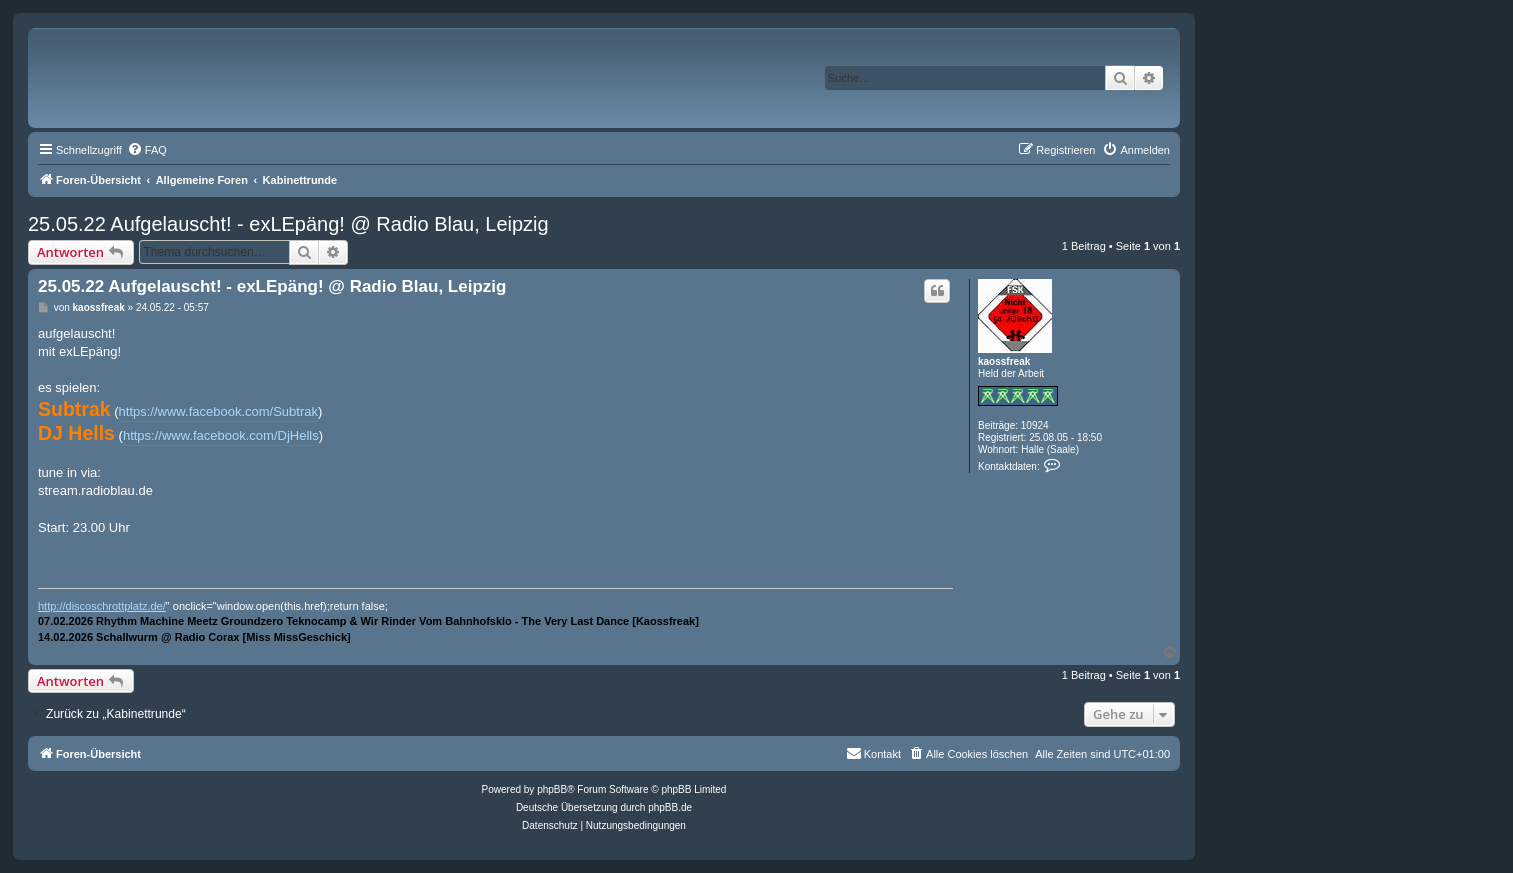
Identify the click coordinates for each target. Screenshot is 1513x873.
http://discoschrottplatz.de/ (102, 606)
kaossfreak (1004, 361)
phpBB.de (670, 807)
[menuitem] (147, 150)
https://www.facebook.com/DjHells (221, 435)
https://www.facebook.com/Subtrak (218, 411)
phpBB (552, 789)
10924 (1035, 425)
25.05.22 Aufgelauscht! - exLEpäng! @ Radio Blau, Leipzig (288, 224)
